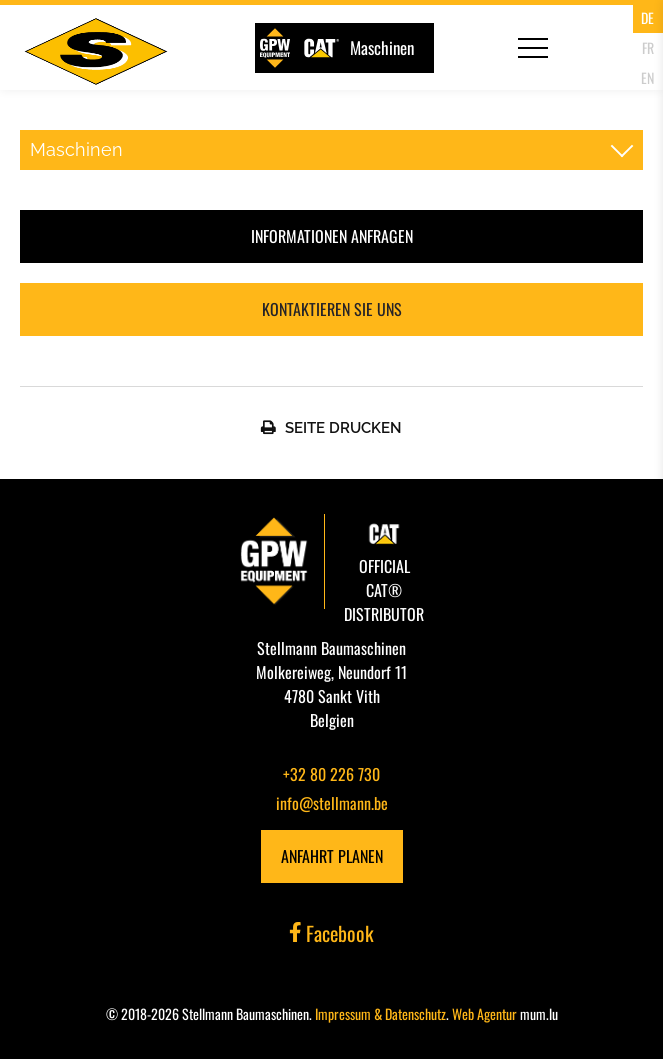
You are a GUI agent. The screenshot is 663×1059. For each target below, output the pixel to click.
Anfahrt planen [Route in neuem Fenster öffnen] (332, 856)
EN (647, 77)
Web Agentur (484, 1013)
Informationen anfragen (332, 236)
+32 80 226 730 (331, 774)
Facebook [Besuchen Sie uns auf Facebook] (332, 933)
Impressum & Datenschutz (380, 1013)
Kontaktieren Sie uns (332, 309)
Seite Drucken (343, 428)
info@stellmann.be (332, 803)
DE (647, 17)
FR (648, 47)
